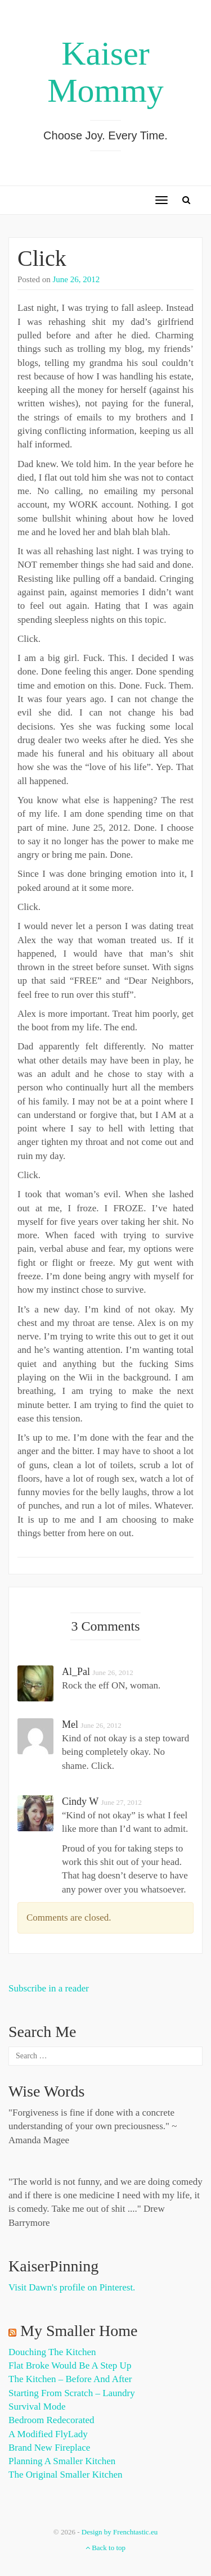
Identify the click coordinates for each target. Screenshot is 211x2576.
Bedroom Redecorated (51, 2420)
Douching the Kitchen (52, 2352)
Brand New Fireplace (49, 2447)
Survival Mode (37, 2406)
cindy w (80, 1801)
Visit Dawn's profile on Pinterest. (71, 2287)
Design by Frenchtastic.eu (120, 2532)
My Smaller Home (78, 2330)
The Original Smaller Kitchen (65, 2474)
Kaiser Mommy (105, 72)
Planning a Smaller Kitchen (61, 2461)
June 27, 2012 (121, 1802)
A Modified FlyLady (48, 2434)
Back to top (105, 2547)
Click (41, 258)
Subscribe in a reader (48, 1988)
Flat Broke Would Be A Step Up (69, 2365)
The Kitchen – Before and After (70, 2379)
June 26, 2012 (76, 279)
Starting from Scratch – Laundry (71, 2393)
